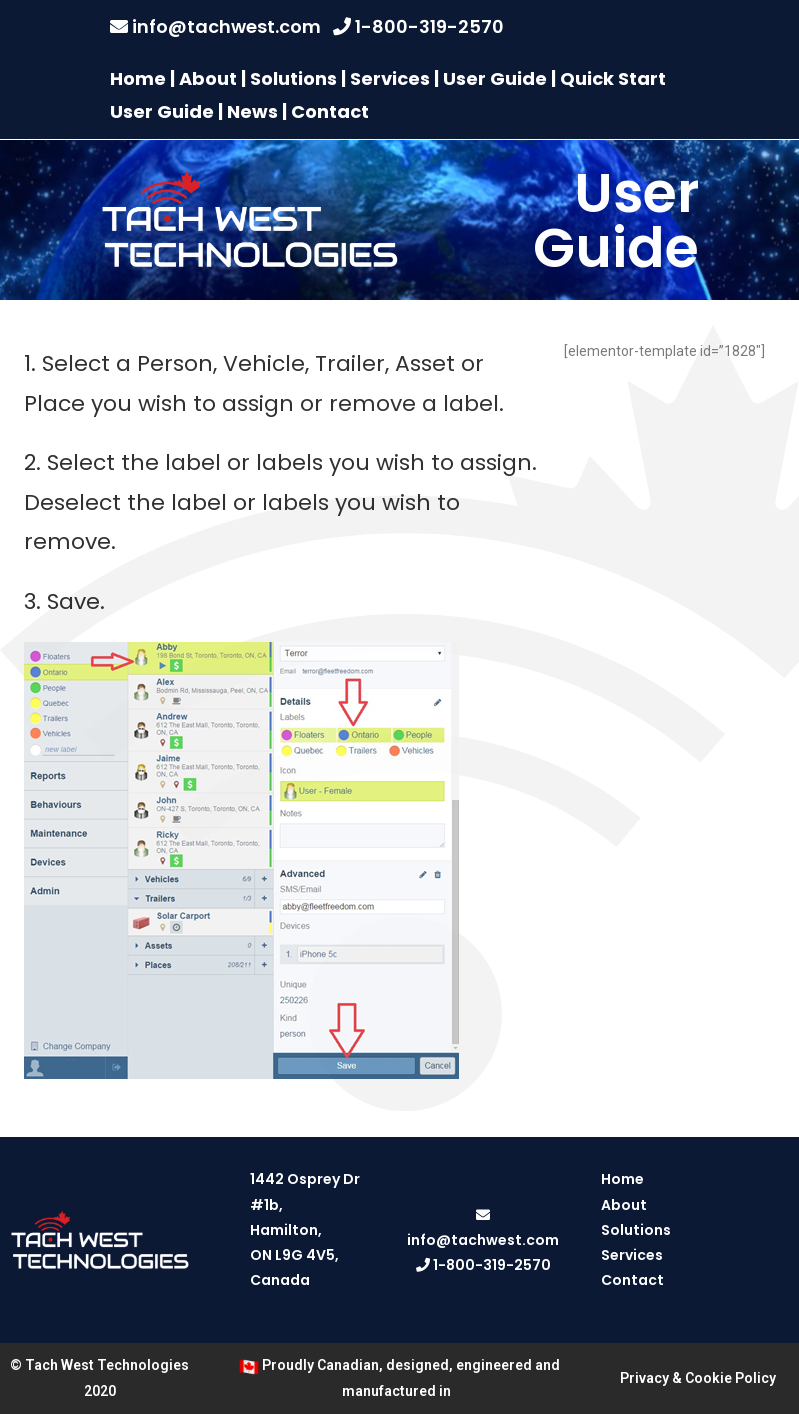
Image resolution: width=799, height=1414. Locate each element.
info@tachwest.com (226, 26)
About (208, 78)
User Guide (495, 78)
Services (390, 78)
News (252, 111)
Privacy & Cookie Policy (698, 1378)
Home (138, 78)
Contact (330, 111)
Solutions (293, 78)
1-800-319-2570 (429, 26)
